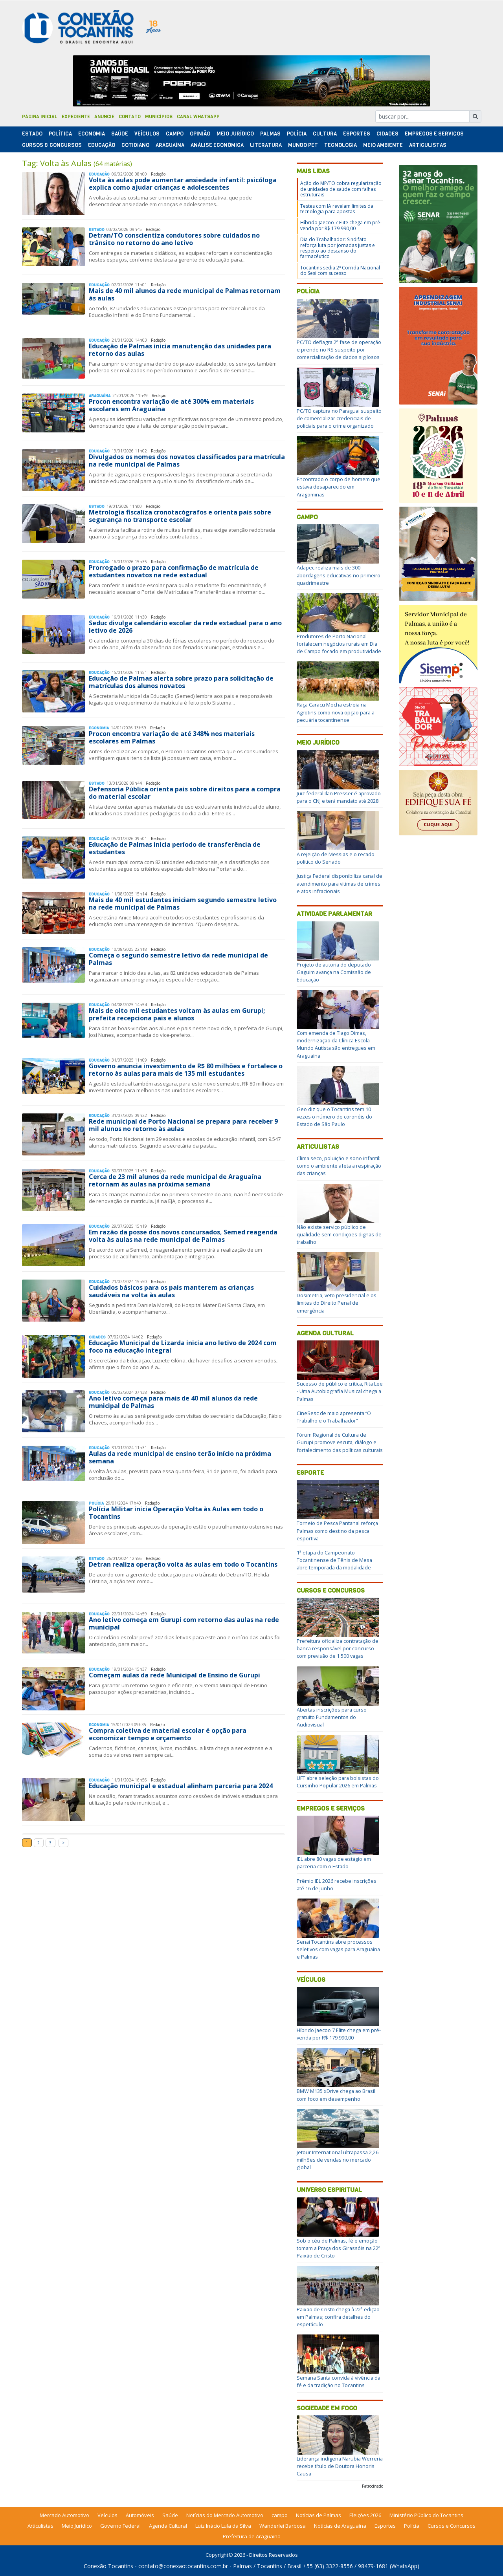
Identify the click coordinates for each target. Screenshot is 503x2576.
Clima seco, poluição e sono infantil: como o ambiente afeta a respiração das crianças (339, 1166)
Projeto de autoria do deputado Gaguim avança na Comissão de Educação (334, 972)
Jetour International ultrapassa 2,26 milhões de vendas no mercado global (337, 2160)
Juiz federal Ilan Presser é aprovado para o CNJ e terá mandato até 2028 (339, 797)
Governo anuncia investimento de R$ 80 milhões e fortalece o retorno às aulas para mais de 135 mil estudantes (186, 1070)
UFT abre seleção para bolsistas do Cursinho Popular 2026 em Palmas (338, 1781)
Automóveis (140, 2515)
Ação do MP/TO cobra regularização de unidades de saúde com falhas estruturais (341, 189)
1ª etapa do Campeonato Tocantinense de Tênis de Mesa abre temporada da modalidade (334, 1560)
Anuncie (104, 117)
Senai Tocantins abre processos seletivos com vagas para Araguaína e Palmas (338, 1949)
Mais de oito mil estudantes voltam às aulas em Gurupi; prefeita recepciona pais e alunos (177, 1014)
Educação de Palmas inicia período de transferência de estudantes (175, 848)
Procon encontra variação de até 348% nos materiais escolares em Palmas (172, 737)
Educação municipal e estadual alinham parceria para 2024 (181, 1785)
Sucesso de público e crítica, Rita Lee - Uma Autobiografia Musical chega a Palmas (340, 1391)
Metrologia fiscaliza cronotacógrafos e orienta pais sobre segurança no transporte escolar (180, 516)
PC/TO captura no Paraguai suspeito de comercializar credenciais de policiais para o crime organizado (339, 418)
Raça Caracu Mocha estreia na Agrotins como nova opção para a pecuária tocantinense (335, 712)
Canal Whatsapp (198, 117)
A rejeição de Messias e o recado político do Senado (335, 858)
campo (280, 2515)
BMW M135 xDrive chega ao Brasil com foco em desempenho (336, 2094)
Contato (130, 117)
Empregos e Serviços (434, 133)
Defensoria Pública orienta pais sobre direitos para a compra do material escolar (185, 793)
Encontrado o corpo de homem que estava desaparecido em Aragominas (338, 487)
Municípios (159, 117)
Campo (175, 133)
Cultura (325, 133)
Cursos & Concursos (52, 145)
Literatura (266, 145)
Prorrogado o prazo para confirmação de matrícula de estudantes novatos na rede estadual (174, 571)
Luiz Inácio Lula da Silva (223, 2525)
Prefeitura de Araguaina (252, 2536)
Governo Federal (120, 2525)
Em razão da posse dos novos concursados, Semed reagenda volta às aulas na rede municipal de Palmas (183, 1236)
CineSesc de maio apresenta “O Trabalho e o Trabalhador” (334, 1417)
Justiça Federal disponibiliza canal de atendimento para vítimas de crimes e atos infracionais (339, 883)
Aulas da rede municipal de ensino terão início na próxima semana (180, 1457)
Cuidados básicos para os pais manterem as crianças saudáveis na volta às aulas (171, 1291)
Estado (32, 133)
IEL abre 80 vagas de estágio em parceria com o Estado (334, 1862)
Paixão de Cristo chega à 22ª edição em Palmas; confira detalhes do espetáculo (338, 2317)
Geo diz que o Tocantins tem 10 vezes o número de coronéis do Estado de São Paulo (334, 1117)
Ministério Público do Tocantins (426, 2515)
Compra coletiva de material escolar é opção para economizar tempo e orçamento (167, 1734)
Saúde (119, 133)
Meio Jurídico (235, 133)
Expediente (76, 117)
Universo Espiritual (329, 2190)
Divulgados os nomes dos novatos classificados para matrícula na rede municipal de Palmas (187, 460)
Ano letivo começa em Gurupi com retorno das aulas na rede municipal (184, 1623)
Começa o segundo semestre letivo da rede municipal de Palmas (178, 959)
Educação (101, 145)
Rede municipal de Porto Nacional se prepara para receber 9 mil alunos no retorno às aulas (183, 1125)
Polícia (308, 291)
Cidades (387, 133)
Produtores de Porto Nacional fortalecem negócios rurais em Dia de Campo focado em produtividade (339, 644)
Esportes (356, 133)
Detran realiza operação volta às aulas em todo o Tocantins (183, 1564)
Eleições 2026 (365, 2515)
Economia (91, 133)
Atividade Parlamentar (334, 914)
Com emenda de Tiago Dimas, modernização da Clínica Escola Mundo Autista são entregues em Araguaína (336, 1044)
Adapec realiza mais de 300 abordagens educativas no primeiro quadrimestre (338, 575)
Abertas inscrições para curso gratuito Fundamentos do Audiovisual (332, 1717)
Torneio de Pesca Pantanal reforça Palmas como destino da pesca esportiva (337, 1531)
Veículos (147, 133)
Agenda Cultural (325, 1333)
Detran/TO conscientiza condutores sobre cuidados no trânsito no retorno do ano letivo (174, 239)
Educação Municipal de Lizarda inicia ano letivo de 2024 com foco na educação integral (183, 1346)
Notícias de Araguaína (340, 2525)
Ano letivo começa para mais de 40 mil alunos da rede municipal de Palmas (173, 1402)
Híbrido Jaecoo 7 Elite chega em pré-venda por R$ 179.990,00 (341, 225)
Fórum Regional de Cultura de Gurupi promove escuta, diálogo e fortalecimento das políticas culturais (340, 1442)
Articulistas (427, 145)
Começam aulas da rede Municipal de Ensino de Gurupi (174, 1675)
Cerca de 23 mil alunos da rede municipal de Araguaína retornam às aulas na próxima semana (175, 1180)
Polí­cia (297, 133)
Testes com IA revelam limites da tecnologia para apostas (336, 209)
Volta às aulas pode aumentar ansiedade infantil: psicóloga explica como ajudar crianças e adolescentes (183, 184)
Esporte (310, 1472)
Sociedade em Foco (327, 2408)
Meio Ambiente (383, 145)
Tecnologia (340, 145)
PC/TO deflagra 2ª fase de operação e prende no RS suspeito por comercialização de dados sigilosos (339, 350)
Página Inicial (39, 117)
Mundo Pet (303, 145)
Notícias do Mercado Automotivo (224, 2515)
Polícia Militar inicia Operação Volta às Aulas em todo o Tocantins (176, 1513)
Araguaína (170, 145)
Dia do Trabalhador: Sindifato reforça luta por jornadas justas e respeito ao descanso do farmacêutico (337, 248)
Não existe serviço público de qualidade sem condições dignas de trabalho (339, 1234)
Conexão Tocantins (108, 2566)
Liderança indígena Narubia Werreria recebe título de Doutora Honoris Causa (340, 2466)
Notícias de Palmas (318, 2515)
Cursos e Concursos (331, 1590)
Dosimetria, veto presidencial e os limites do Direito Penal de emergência (336, 1303)
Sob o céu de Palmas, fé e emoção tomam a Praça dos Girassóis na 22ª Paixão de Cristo (338, 2248)
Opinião (200, 133)
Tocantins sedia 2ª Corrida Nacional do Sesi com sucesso (340, 270)
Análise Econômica (217, 145)
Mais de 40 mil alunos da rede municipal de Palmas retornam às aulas (185, 294)
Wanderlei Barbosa (282, 2525)
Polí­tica (60, 133)
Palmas (270, 133)
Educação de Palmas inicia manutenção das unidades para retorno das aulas (180, 350)
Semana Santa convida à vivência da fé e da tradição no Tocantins (338, 2381)
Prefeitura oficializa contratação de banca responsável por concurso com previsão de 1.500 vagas (337, 1648)
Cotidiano (135, 145)
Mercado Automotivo (64, 2515)
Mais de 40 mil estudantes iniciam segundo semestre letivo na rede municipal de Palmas (183, 903)
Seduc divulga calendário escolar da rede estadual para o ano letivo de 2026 (185, 627)
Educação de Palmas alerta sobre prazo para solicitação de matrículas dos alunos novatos (181, 682)
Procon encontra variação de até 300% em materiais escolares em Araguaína (171, 405)
